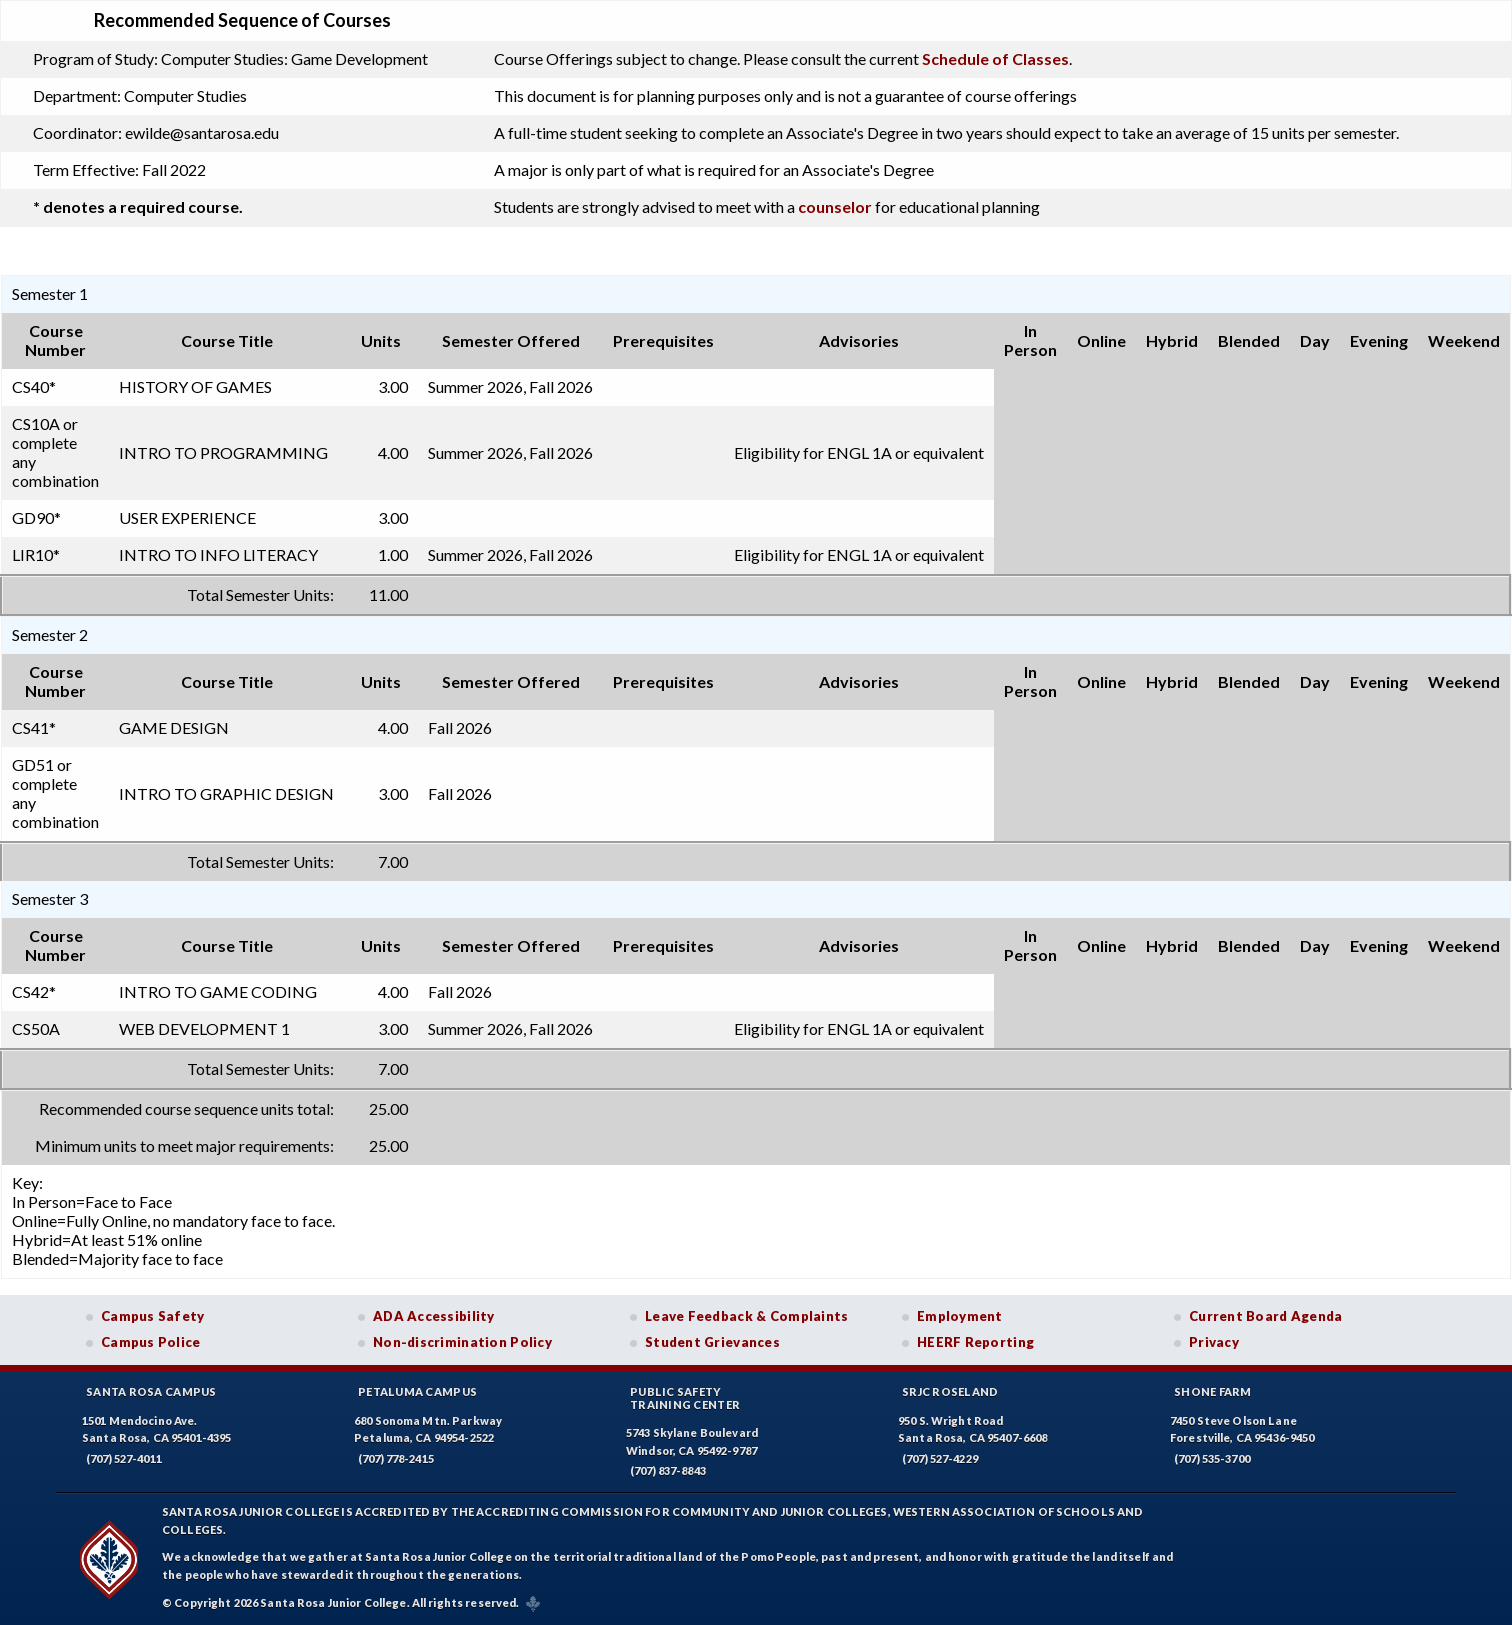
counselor (835, 206)
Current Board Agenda (1266, 1316)
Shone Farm (1213, 1391)
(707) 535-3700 (1212, 1458)
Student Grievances (712, 1342)
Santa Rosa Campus (151, 1391)
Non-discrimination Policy (462, 1342)
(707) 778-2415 (396, 1458)
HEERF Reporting (975, 1342)
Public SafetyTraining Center (685, 1398)
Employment (960, 1316)
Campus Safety (153, 1316)
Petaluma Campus (417, 1391)
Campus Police (151, 1342)
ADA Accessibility (434, 1316)
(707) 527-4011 (124, 1458)
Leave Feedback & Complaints (746, 1316)
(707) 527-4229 (940, 1458)
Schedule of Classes (995, 58)
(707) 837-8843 (668, 1470)
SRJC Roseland (950, 1391)
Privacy (1214, 1342)
